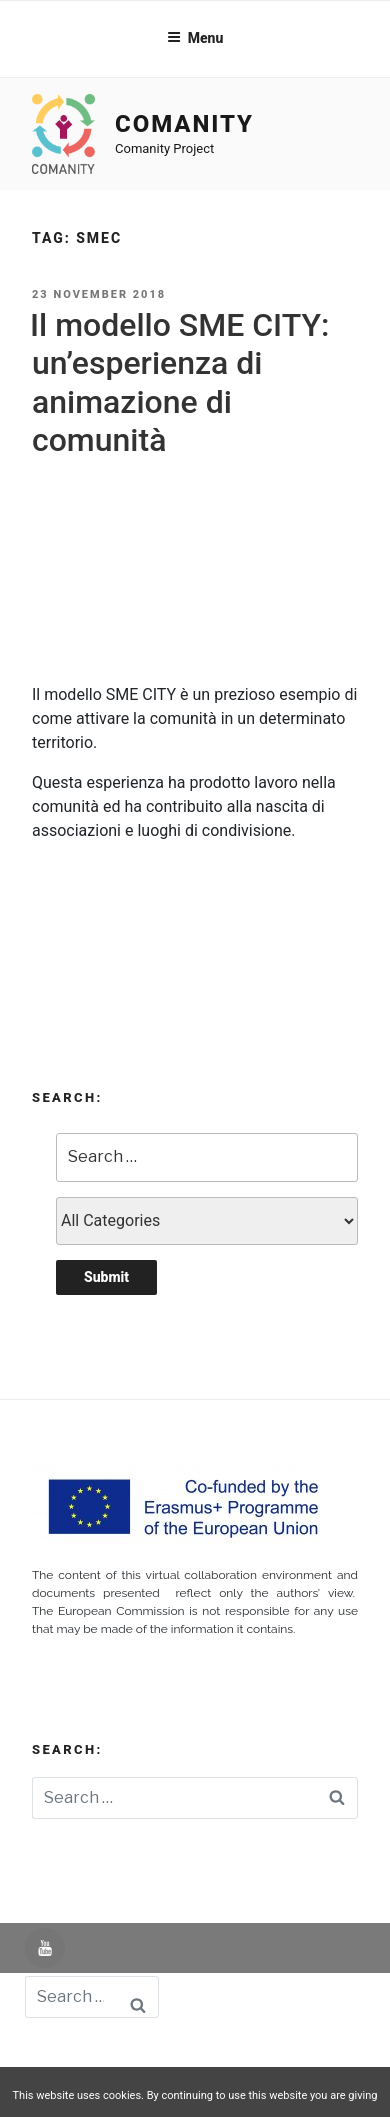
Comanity (184, 124)
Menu (195, 38)
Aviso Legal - (244, 2055)
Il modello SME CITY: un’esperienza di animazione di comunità (179, 382)
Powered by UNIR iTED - (111, 2055)
